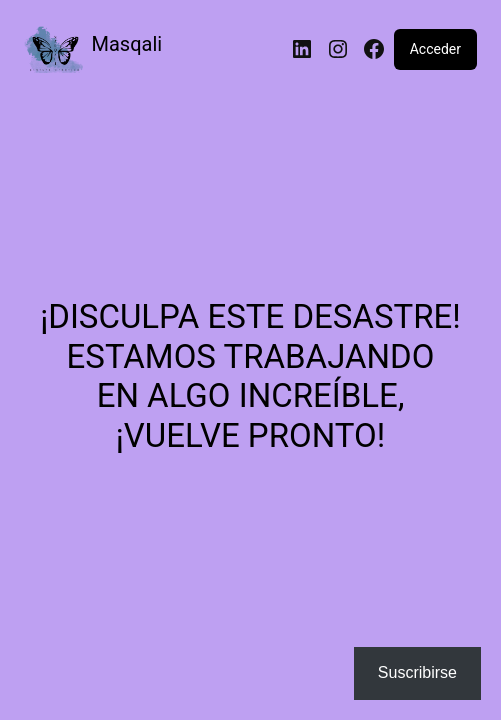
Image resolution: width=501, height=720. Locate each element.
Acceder (435, 49)
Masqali (127, 44)
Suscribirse (417, 672)
